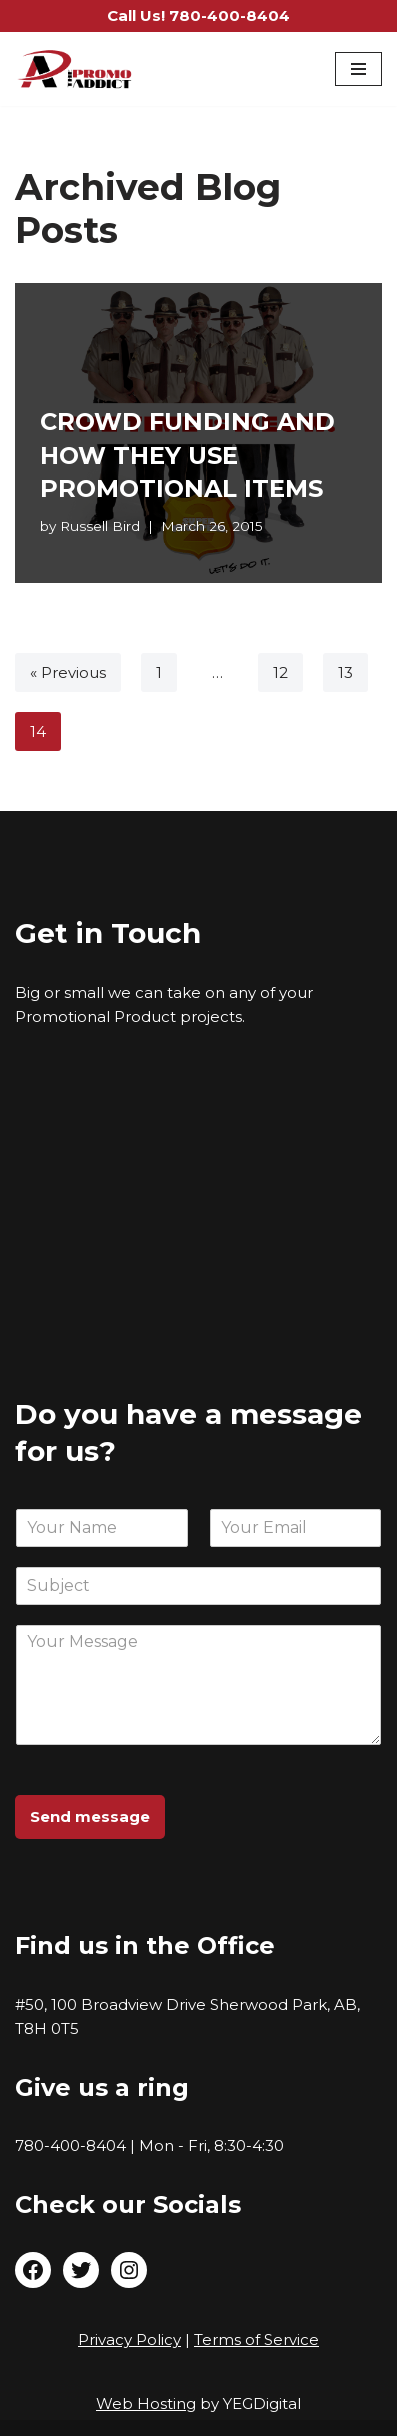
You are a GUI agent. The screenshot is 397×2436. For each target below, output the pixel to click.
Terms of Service (256, 2339)
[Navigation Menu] (358, 69)
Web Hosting (146, 2403)
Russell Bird (100, 526)
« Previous (68, 672)
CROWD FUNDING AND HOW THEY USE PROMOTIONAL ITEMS (187, 455)
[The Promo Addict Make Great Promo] (75, 69)
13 (345, 672)
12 (280, 672)
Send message (90, 1816)
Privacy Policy (129, 2339)
